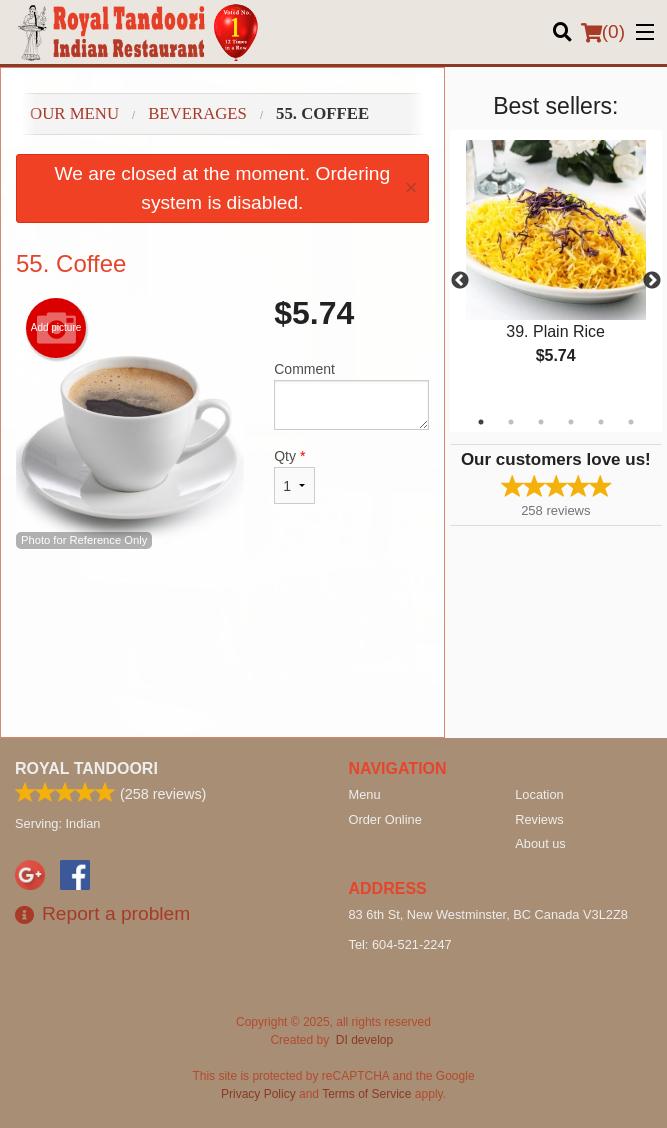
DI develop (364, 1040)
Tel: (400, 944)
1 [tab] (481, 422)
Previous (460, 281)
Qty (294, 476)
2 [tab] (511, 422)
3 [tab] (541, 422)
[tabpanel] (556, 269)
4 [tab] (571, 422)
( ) (603, 32)
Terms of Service (366, 1094)
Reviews (539, 819)
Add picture (56, 328)
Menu (365, 794)
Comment (351, 395)
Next (652, 281)
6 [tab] (631, 422)
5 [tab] (601, 422)
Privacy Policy (258, 1094)
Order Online (385, 819)
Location (539, 794)
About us (540, 843)
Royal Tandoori (86, 768)
